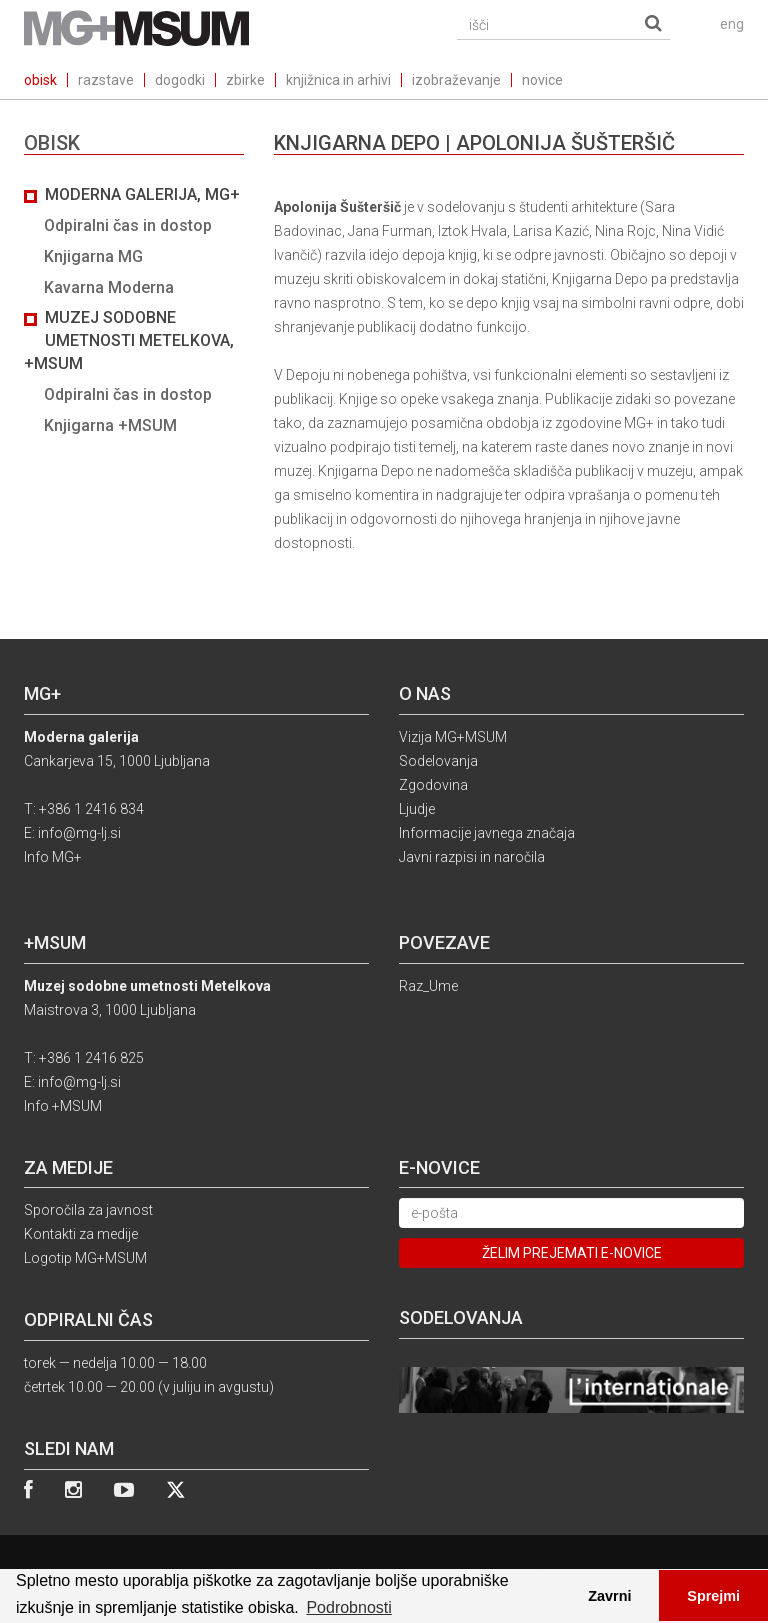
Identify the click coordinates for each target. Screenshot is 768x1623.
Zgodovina (433, 785)
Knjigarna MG (93, 256)
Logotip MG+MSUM (85, 1258)
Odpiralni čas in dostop (128, 225)
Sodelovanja (438, 761)
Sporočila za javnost (88, 1210)
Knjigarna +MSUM (110, 425)
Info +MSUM (63, 1106)
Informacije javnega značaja (487, 833)
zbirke (245, 80)
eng (732, 24)
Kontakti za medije (81, 1234)
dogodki (180, 80)
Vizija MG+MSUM (453, 737)
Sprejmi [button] (713, 1596)
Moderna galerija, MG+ (142, 194)
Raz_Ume (428, 986)
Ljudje (417, 809)
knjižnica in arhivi (338, 80)
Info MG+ (53, 857)
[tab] (134, 311)
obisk (40, 80)
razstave (106, 80)
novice (542, 80)
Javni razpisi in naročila (472, 857)
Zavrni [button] (609, 1596)
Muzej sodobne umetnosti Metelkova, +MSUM (129, 340)
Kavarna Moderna (109, 287)
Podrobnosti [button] (348, 1607)
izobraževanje (456, 80)
